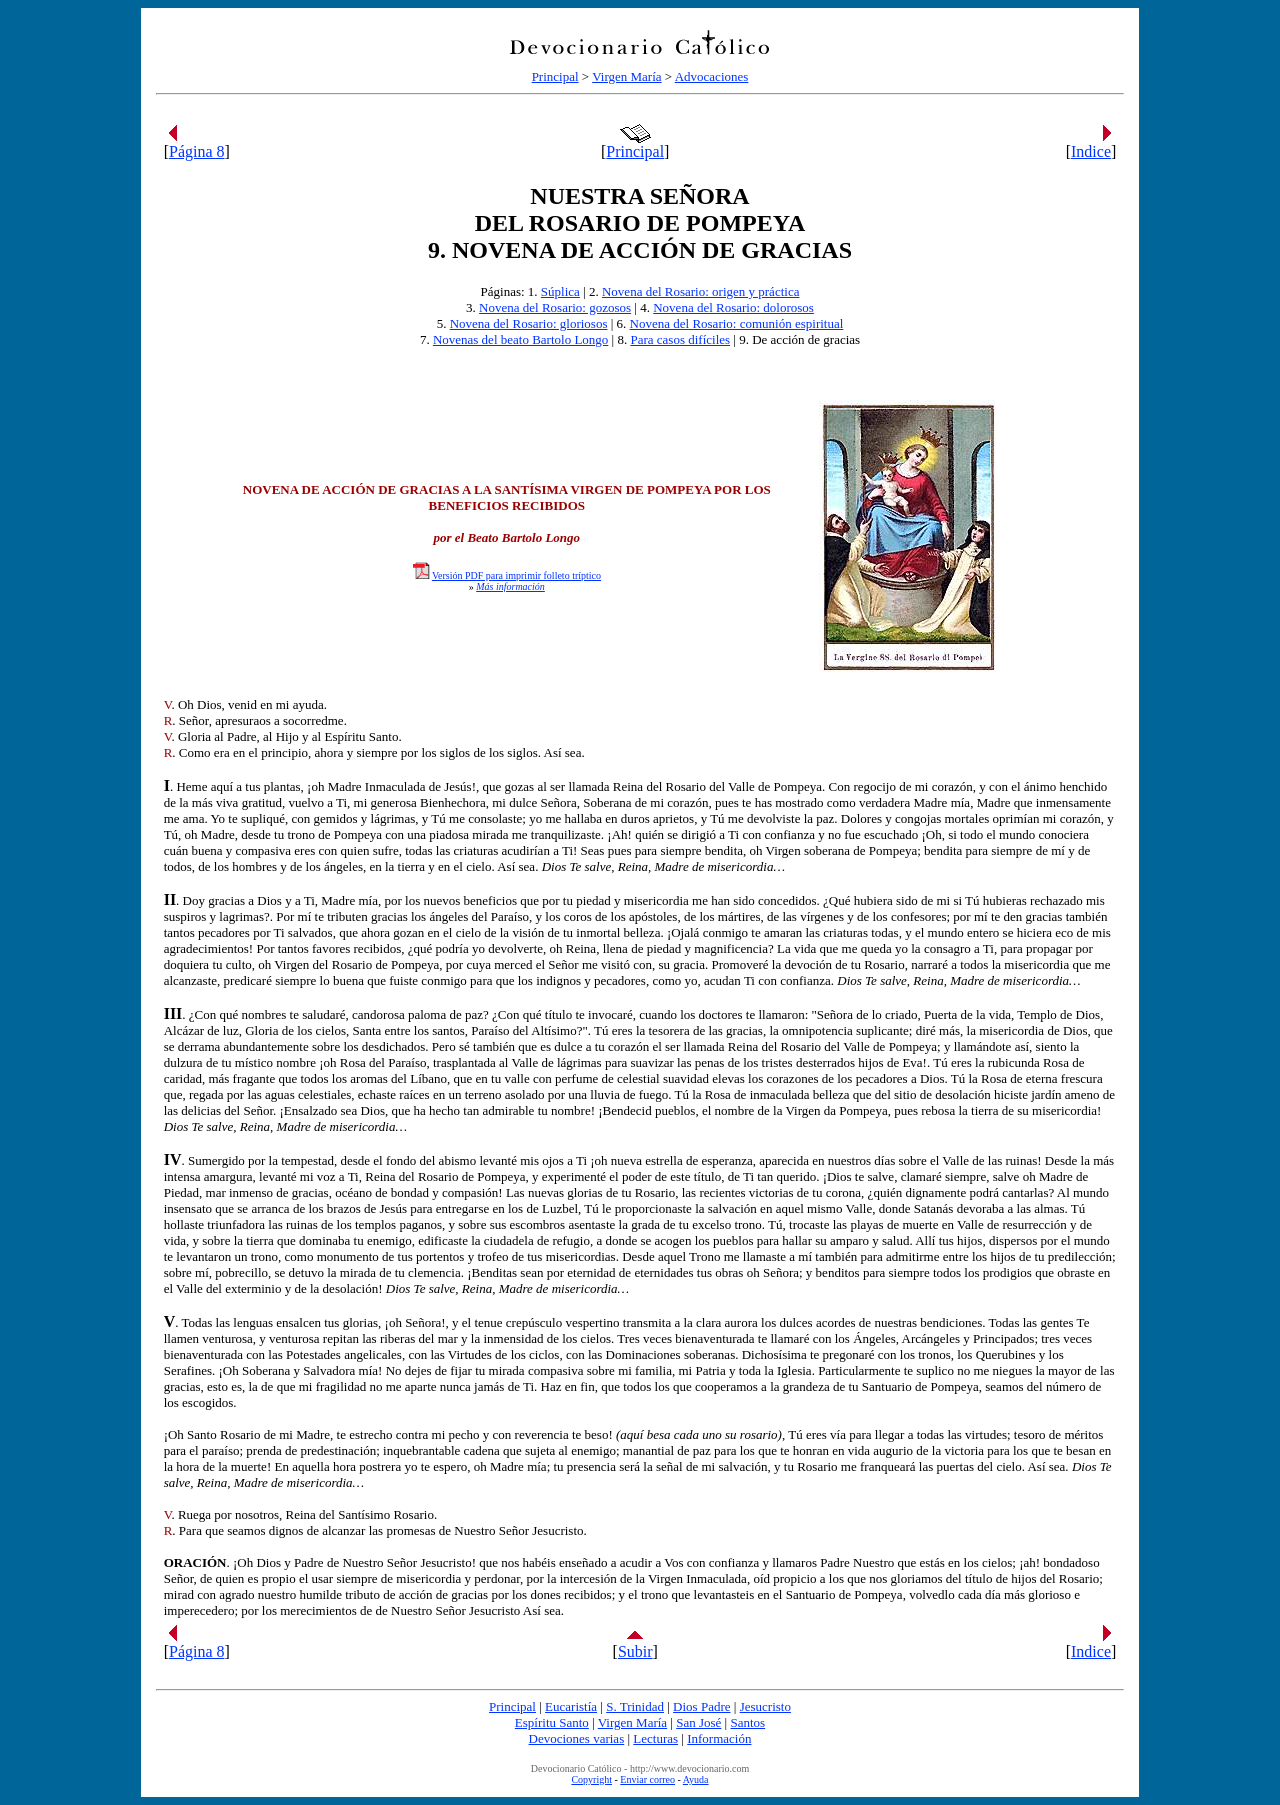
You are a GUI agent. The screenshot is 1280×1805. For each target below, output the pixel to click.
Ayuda (696, 1779)
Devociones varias (577, 1738)
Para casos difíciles (680, 339)
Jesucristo (765, 1706)
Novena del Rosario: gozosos (555, 307)
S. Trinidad (635, 1706)
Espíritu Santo (552, 1722)
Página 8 (197, 151)
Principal (555, 76)
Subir (635, 1651)
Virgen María (626, 76)
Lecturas (655, 1738)
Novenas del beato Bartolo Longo (520, 339)
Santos (747, 1722)
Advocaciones (712, 76)
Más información (510, 586)
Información (719, 1738)
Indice (1091, 151)
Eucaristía (571, 1706)
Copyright (591, 1779)
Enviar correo (647, 1779)
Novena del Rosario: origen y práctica (700, 291)
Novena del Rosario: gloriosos (529, 323)
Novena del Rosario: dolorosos (733, 307)
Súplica (560, 291)
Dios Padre (701, 1706)
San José (698, 1722)
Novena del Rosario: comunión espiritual (737, 323)
